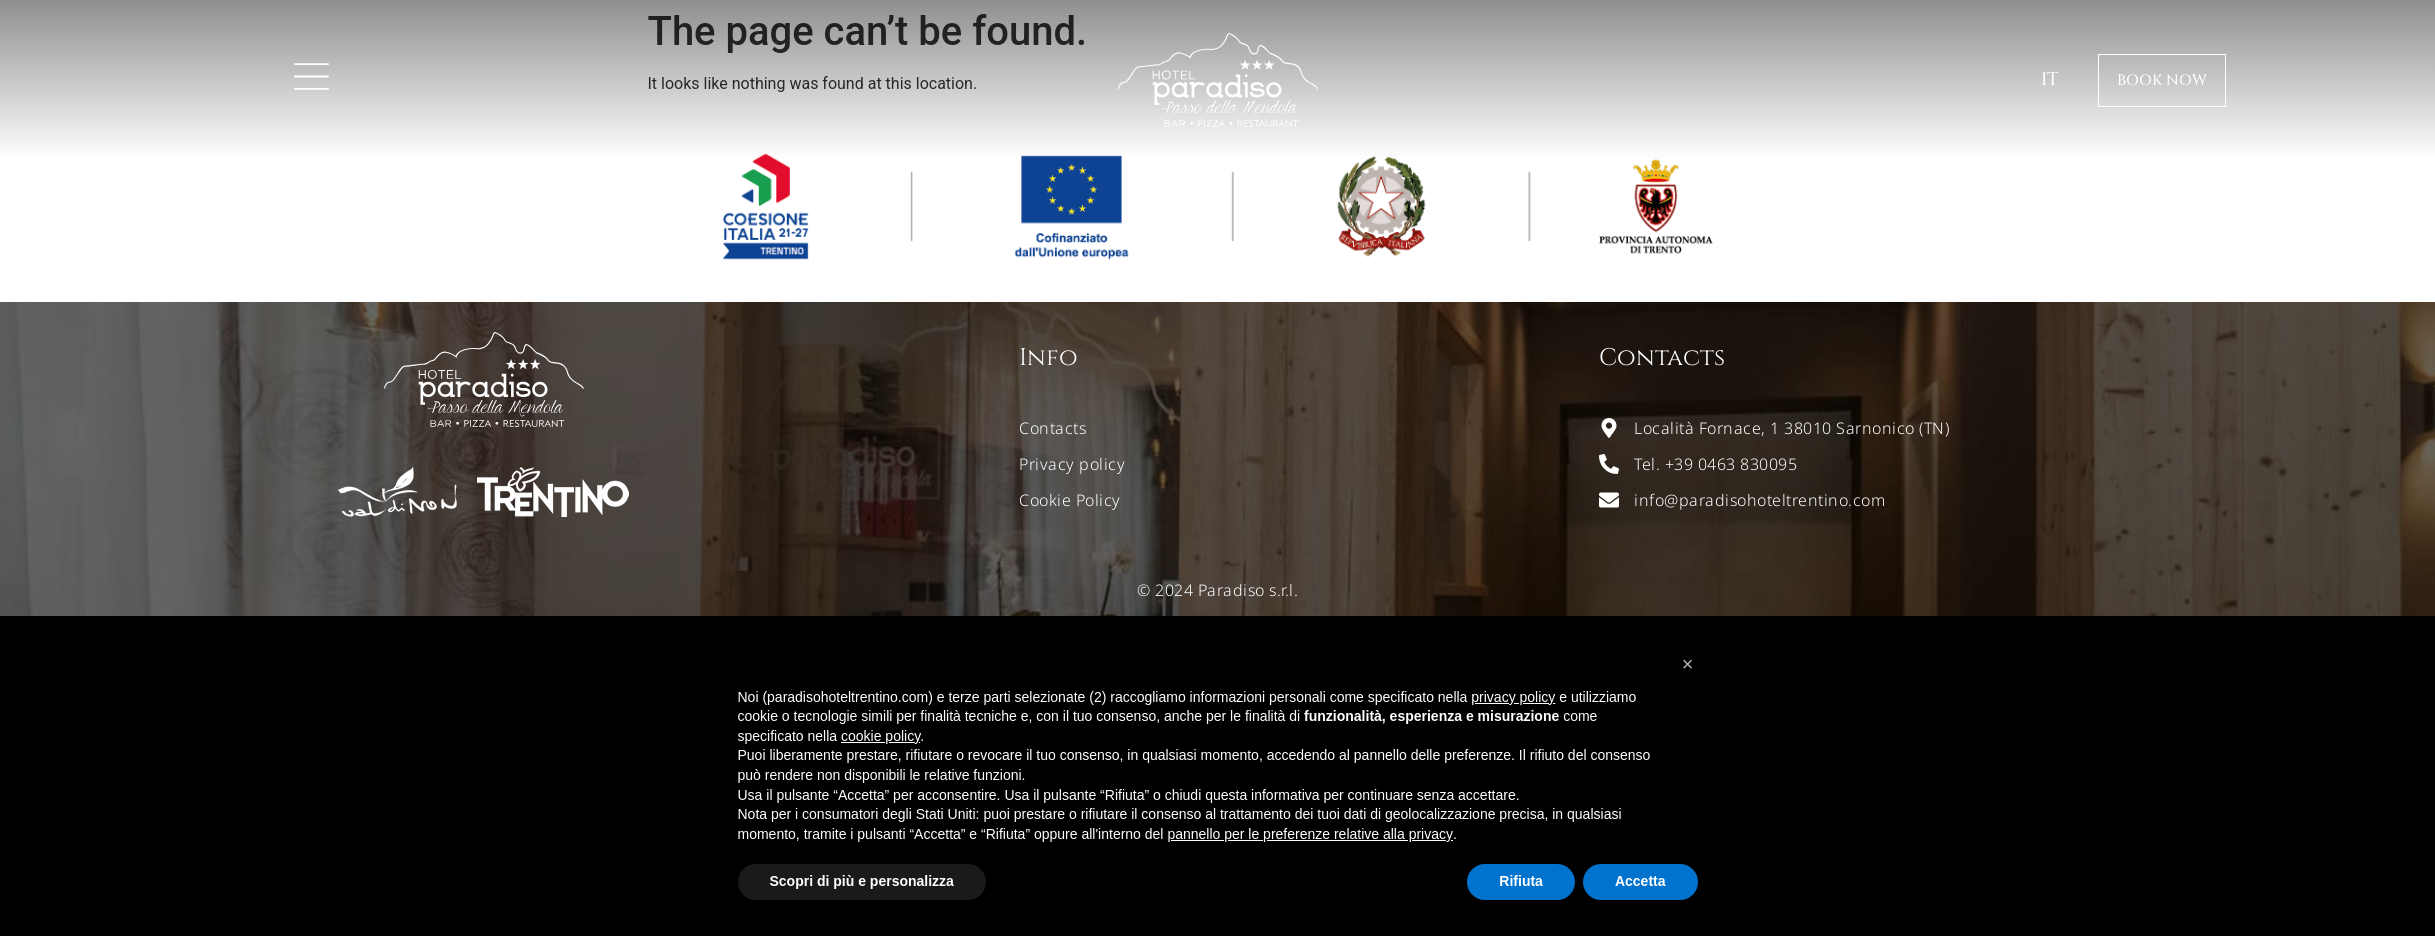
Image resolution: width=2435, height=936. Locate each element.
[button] (1688, 664)
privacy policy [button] (1513, 697)
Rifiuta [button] (1521, 881)
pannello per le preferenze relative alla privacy (1310, 834)
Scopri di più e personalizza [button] (862, 881)
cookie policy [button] (880, 736)
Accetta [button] (1640, 881)
